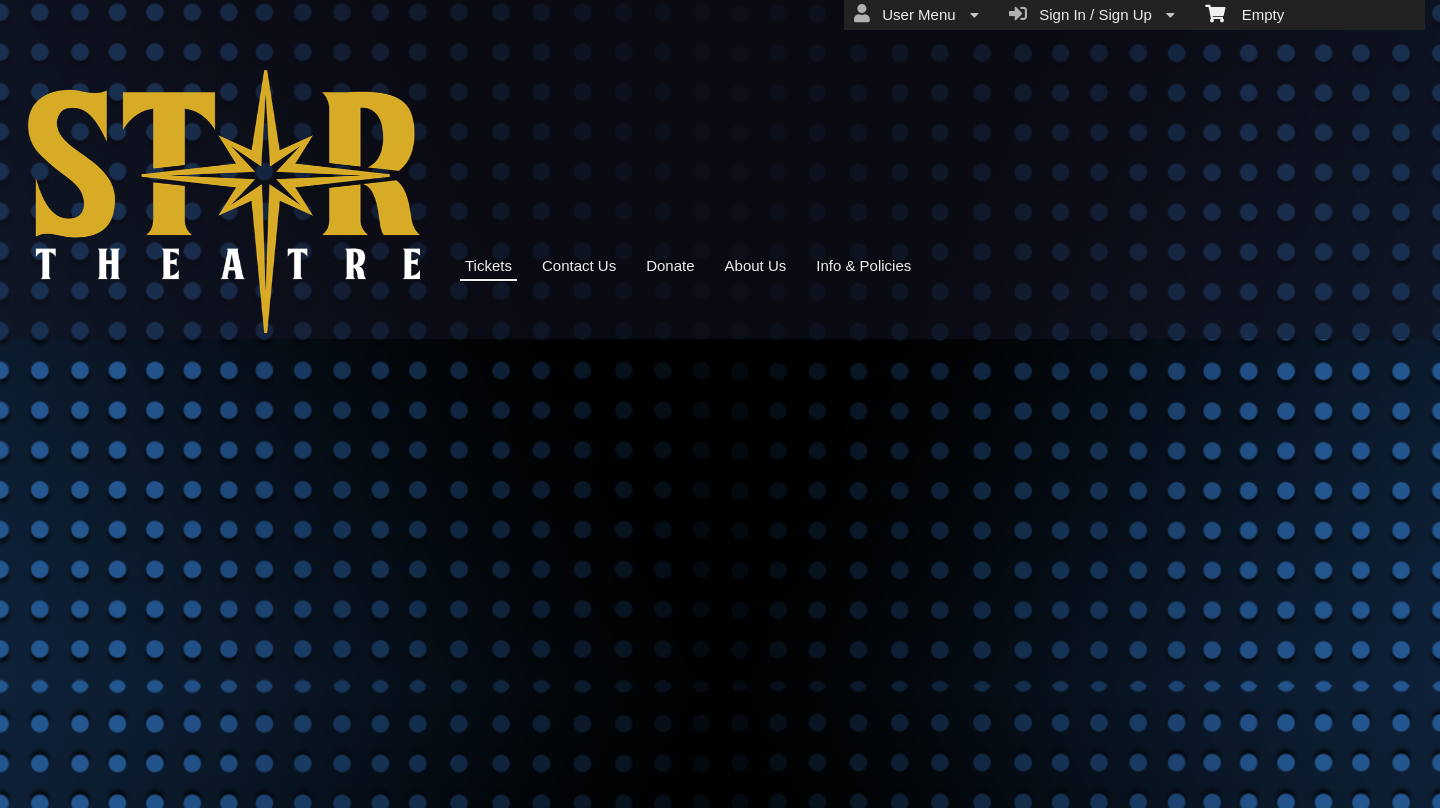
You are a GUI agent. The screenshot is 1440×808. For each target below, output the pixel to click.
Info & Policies (863, 265)
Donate (670, 265)
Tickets (488, 265)
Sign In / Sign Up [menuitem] (1092, 14)
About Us (756, 265)
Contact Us (579, 265)
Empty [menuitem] (1244, 13)
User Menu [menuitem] (916, 14)
